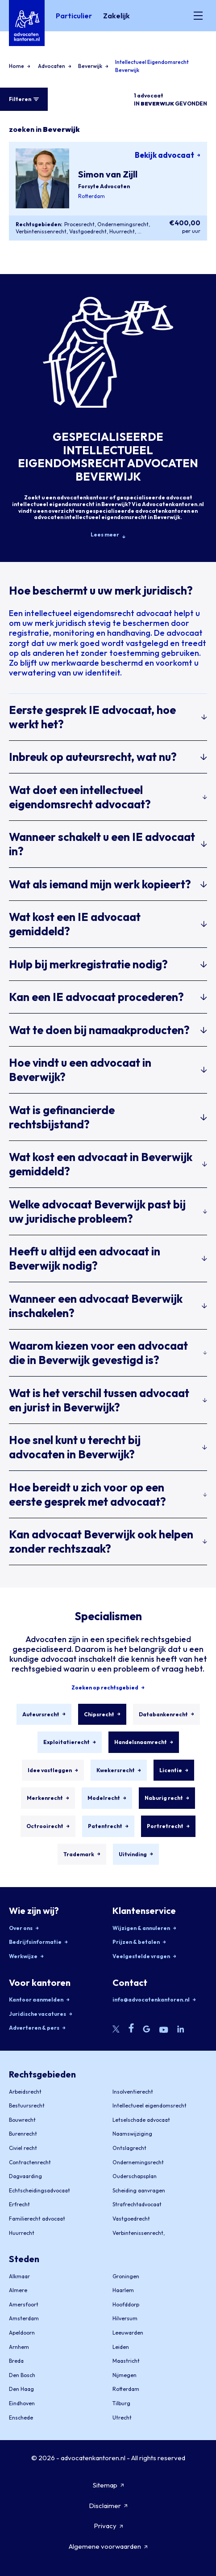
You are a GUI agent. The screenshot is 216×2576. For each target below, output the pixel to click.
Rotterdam (91, 196)
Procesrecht (79, 224)
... (139, 231)
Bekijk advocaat (167, 155)
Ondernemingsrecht (123, 224)
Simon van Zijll (107, 174)
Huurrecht (122, 231)
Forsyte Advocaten (104, 186)
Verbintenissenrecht (41, 231)
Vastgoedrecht (88, 231)
